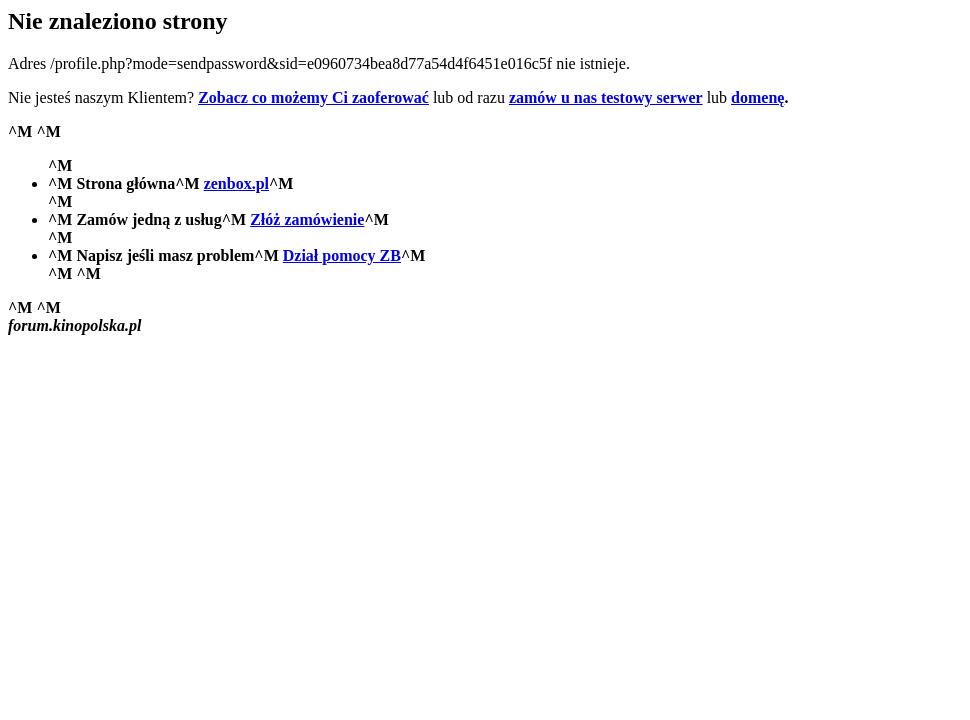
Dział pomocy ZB (342, 255)
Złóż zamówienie (307, 219)
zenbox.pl (236, 183)
